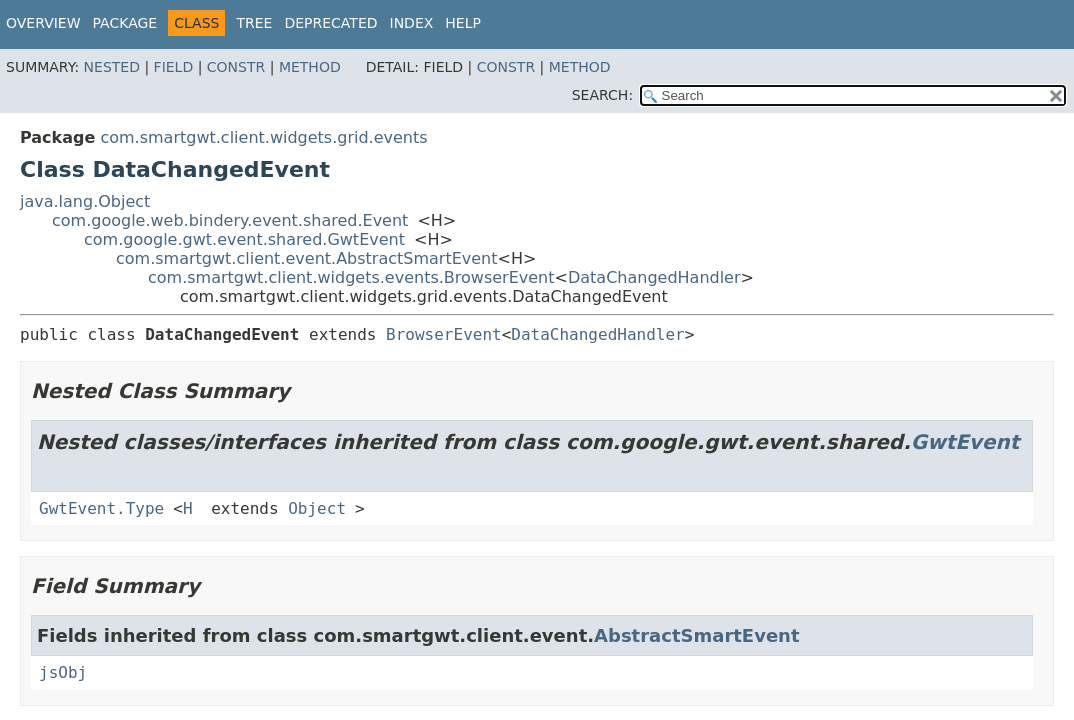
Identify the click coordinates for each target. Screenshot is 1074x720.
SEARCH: (602, 95)
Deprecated (330, 23)
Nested (112, 67)
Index (412, 23)
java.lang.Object (85, 201)
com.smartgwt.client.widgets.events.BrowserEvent (351, 277)
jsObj (63, 672)
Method (310, 67)
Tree (254, 23)
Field (174, 67)
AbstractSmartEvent (696, 635)
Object (317, 508)
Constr (236, 67)
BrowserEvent (444, 334)
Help (463, 23)
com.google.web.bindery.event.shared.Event (230, 220)
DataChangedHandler (654, 277)
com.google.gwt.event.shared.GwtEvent (244, 239)
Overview (43, 23)
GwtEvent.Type (101, 508)
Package (125, 23)
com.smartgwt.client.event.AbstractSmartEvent (307, 258)
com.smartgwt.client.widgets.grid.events (263, 137)
